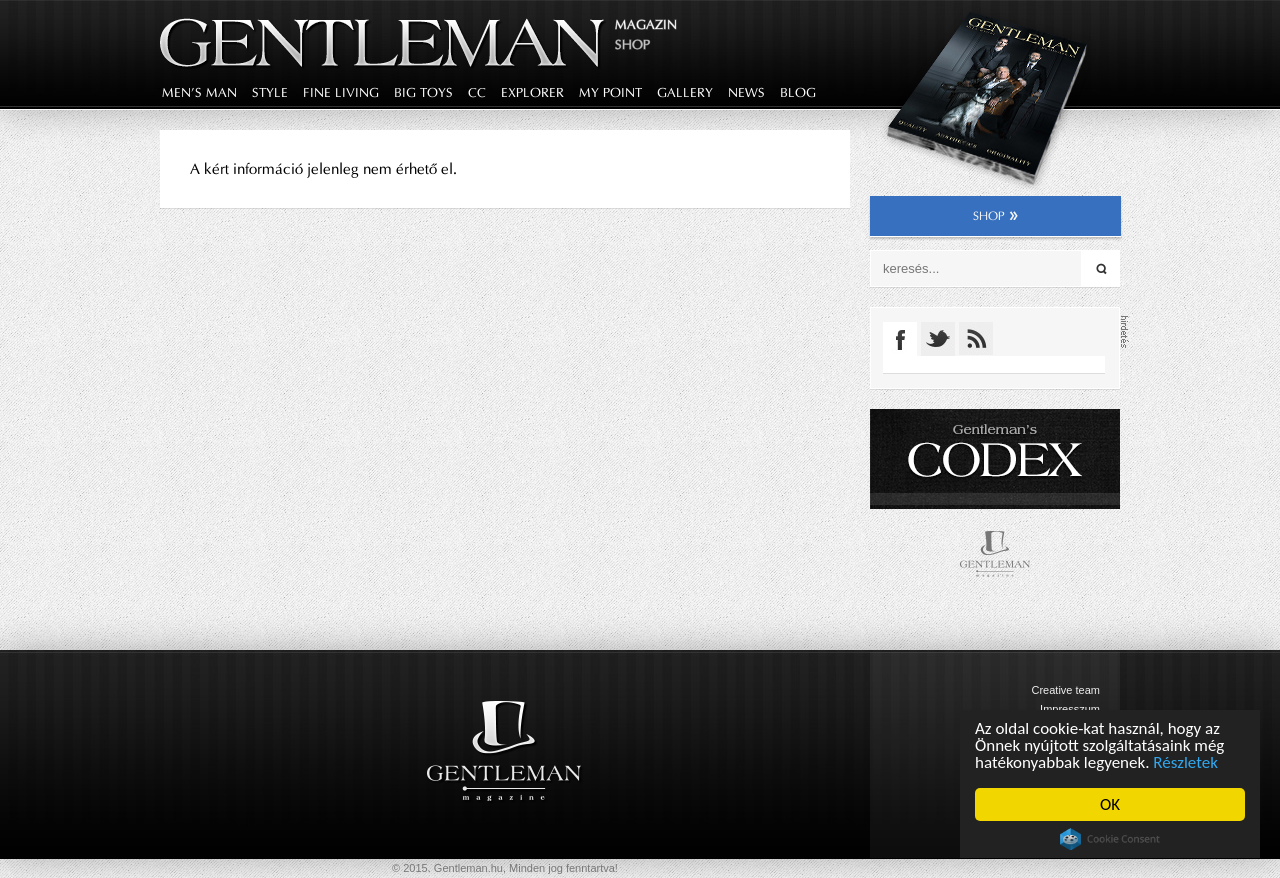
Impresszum (1070, 709)
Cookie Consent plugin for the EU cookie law (1110, 839)
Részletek (1186, 762)
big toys (423, 92)
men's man (199, 92)
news (746, 92)
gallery (685, 92)
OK (1110, 804)
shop (995, 216)
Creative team (1066, 690)
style (270, 92)
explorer (532, 92)
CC (477, 92)
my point (610, 92)
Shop (632, 44)
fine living (341, 92)
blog (798, 92)
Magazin (646, 24)
